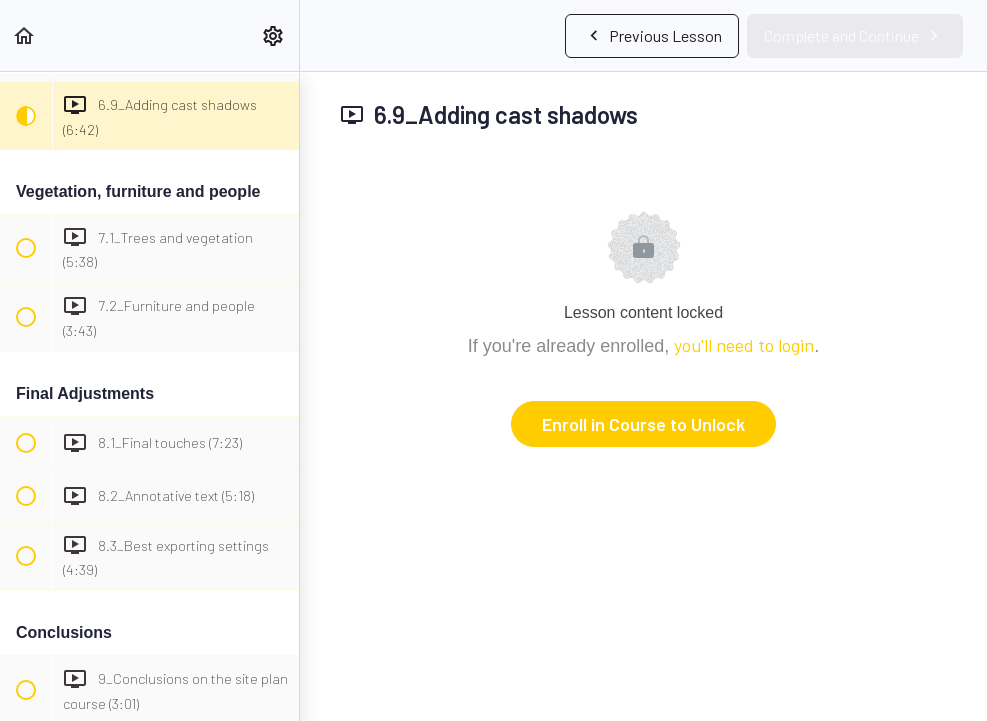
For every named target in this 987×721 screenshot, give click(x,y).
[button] (25, 35)
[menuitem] (274, 35)
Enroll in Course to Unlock (643, 424)
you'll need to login (744, 345)
